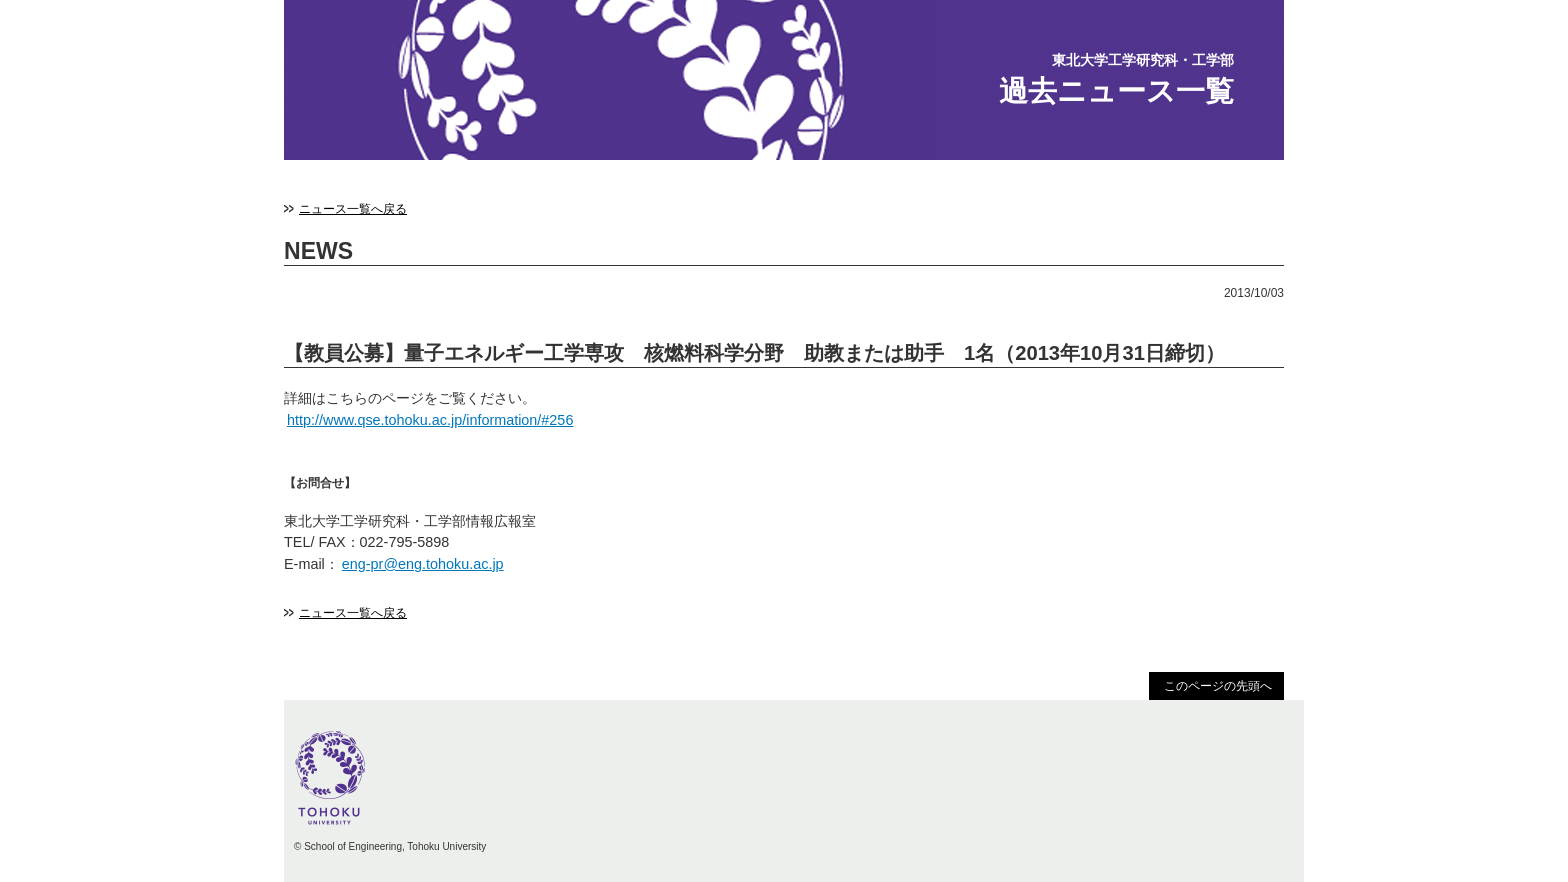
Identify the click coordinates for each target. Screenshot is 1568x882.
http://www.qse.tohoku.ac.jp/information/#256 (430, 420)
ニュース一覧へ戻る (353, 209)
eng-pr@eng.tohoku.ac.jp (423, 564)
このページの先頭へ (1218, 686)
